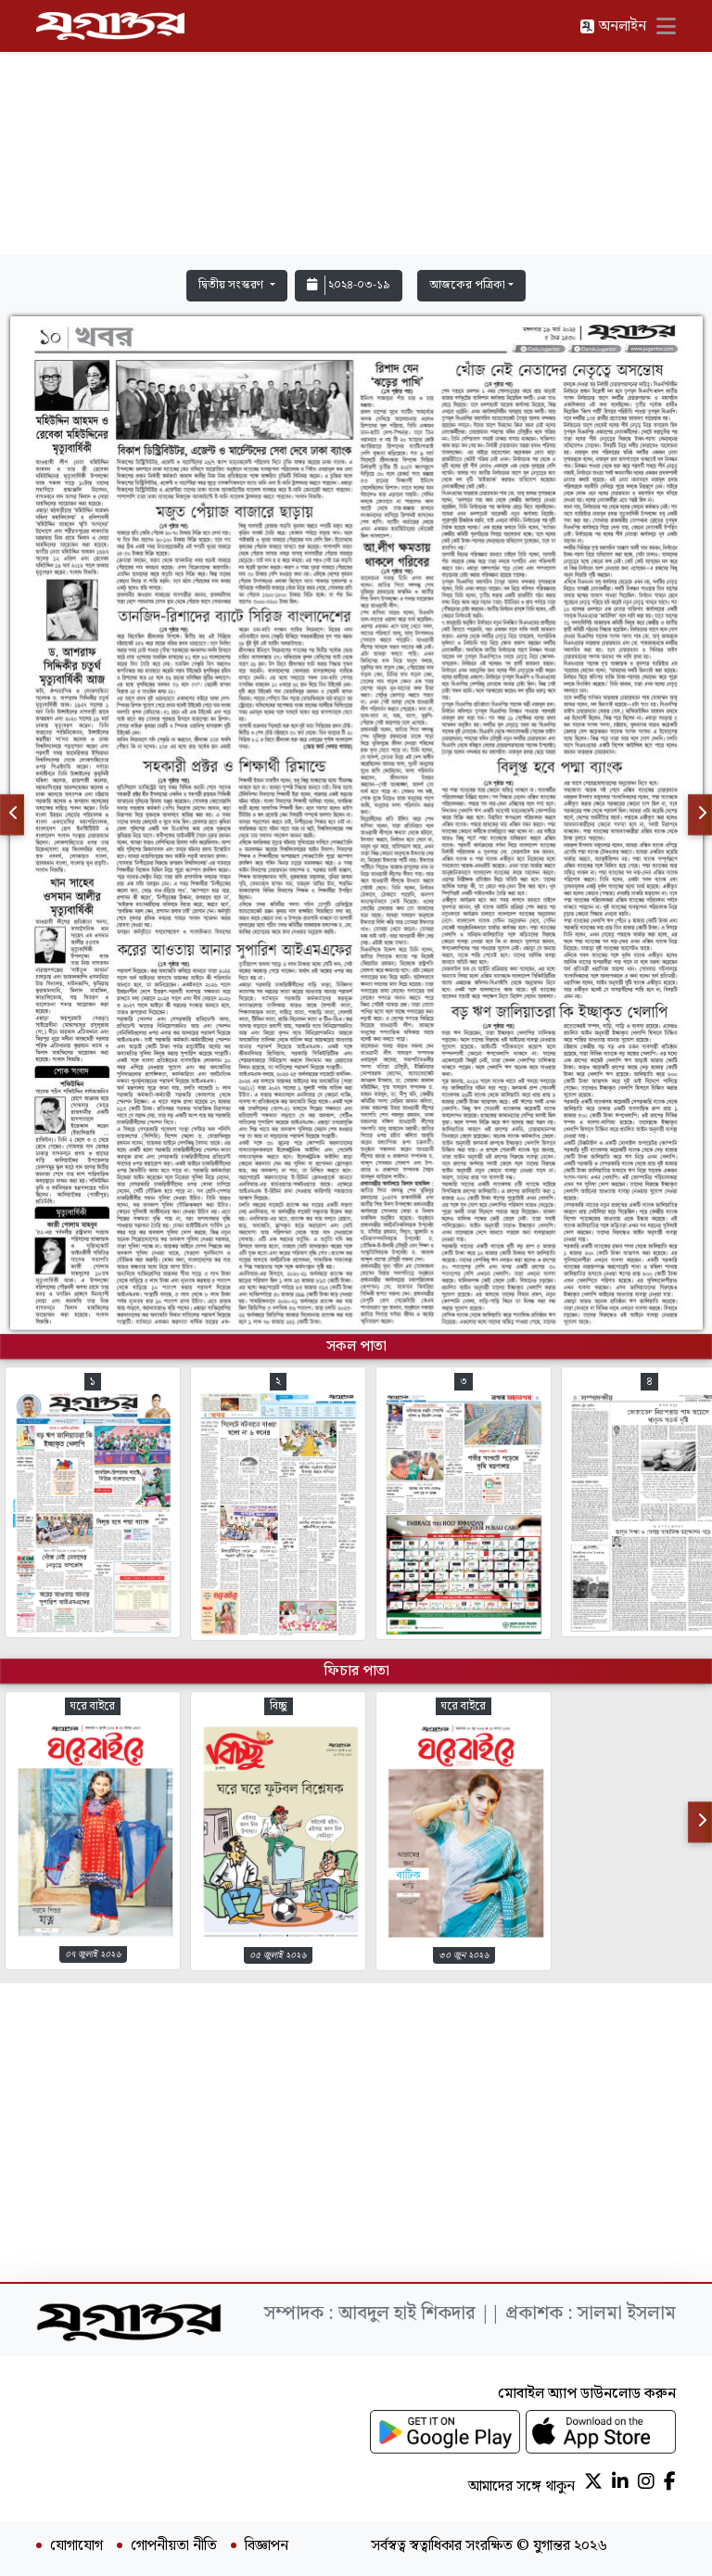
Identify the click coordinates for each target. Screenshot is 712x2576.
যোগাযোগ (76, 2546)
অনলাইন (612, 26)
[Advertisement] (356, 132)
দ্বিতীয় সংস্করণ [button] (232, 285)
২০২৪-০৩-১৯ (348, 285)
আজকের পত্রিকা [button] (467, 285)
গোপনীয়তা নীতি (174, 2546)
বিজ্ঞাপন (266, 2546)
